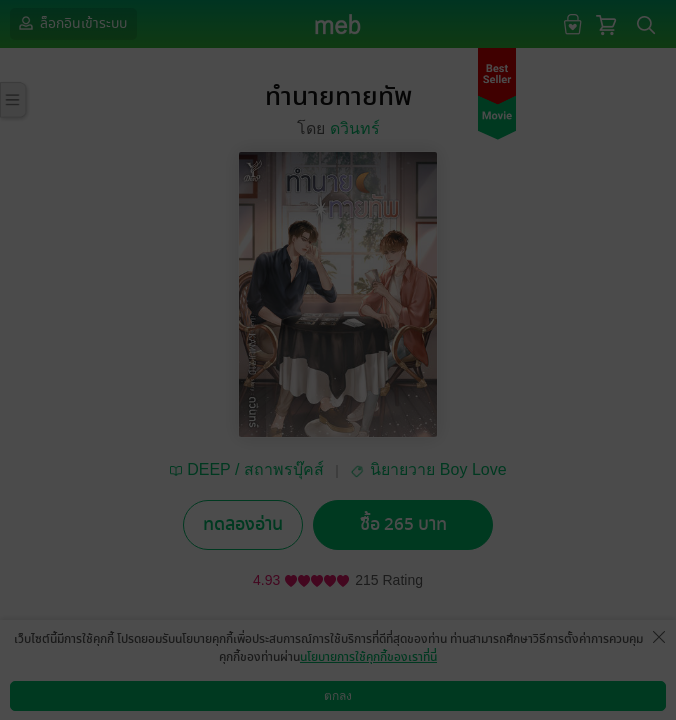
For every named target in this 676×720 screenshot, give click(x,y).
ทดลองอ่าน (243, 524)
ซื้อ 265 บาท (403, 524)
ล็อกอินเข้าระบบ (71, 23)
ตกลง (338, 696)
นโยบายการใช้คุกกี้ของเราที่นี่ (368, 657)
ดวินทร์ (355, 128)
